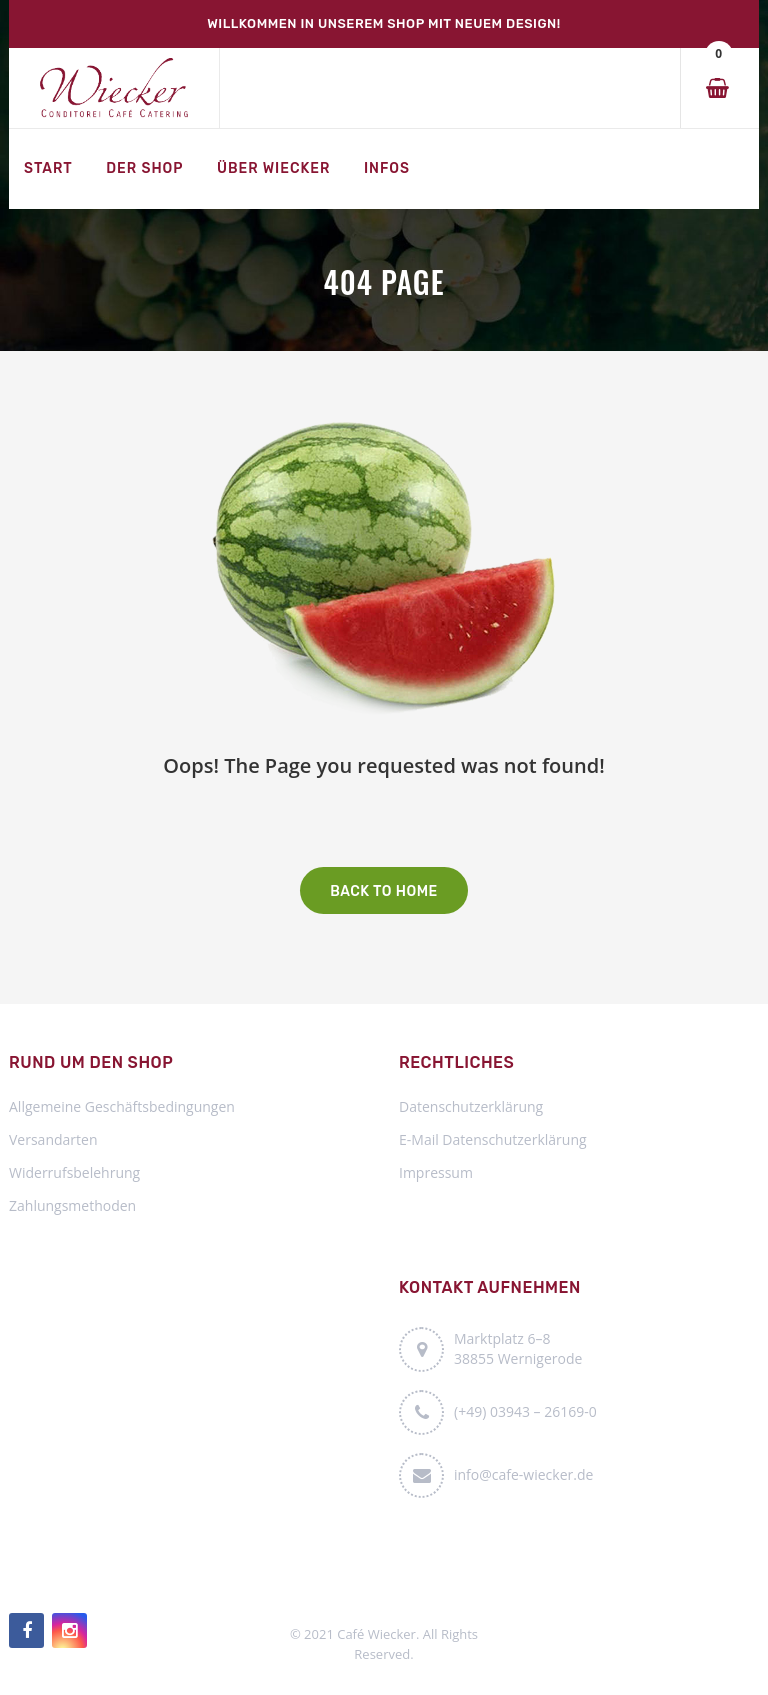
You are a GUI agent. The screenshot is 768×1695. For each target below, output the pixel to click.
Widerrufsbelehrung (74, 1172)
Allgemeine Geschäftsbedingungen (122, 1106)
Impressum (436, 1172)
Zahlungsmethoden (72, 1205)
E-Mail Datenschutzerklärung (493, 1139)
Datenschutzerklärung (471, 1106)
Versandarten (53, 1139)
